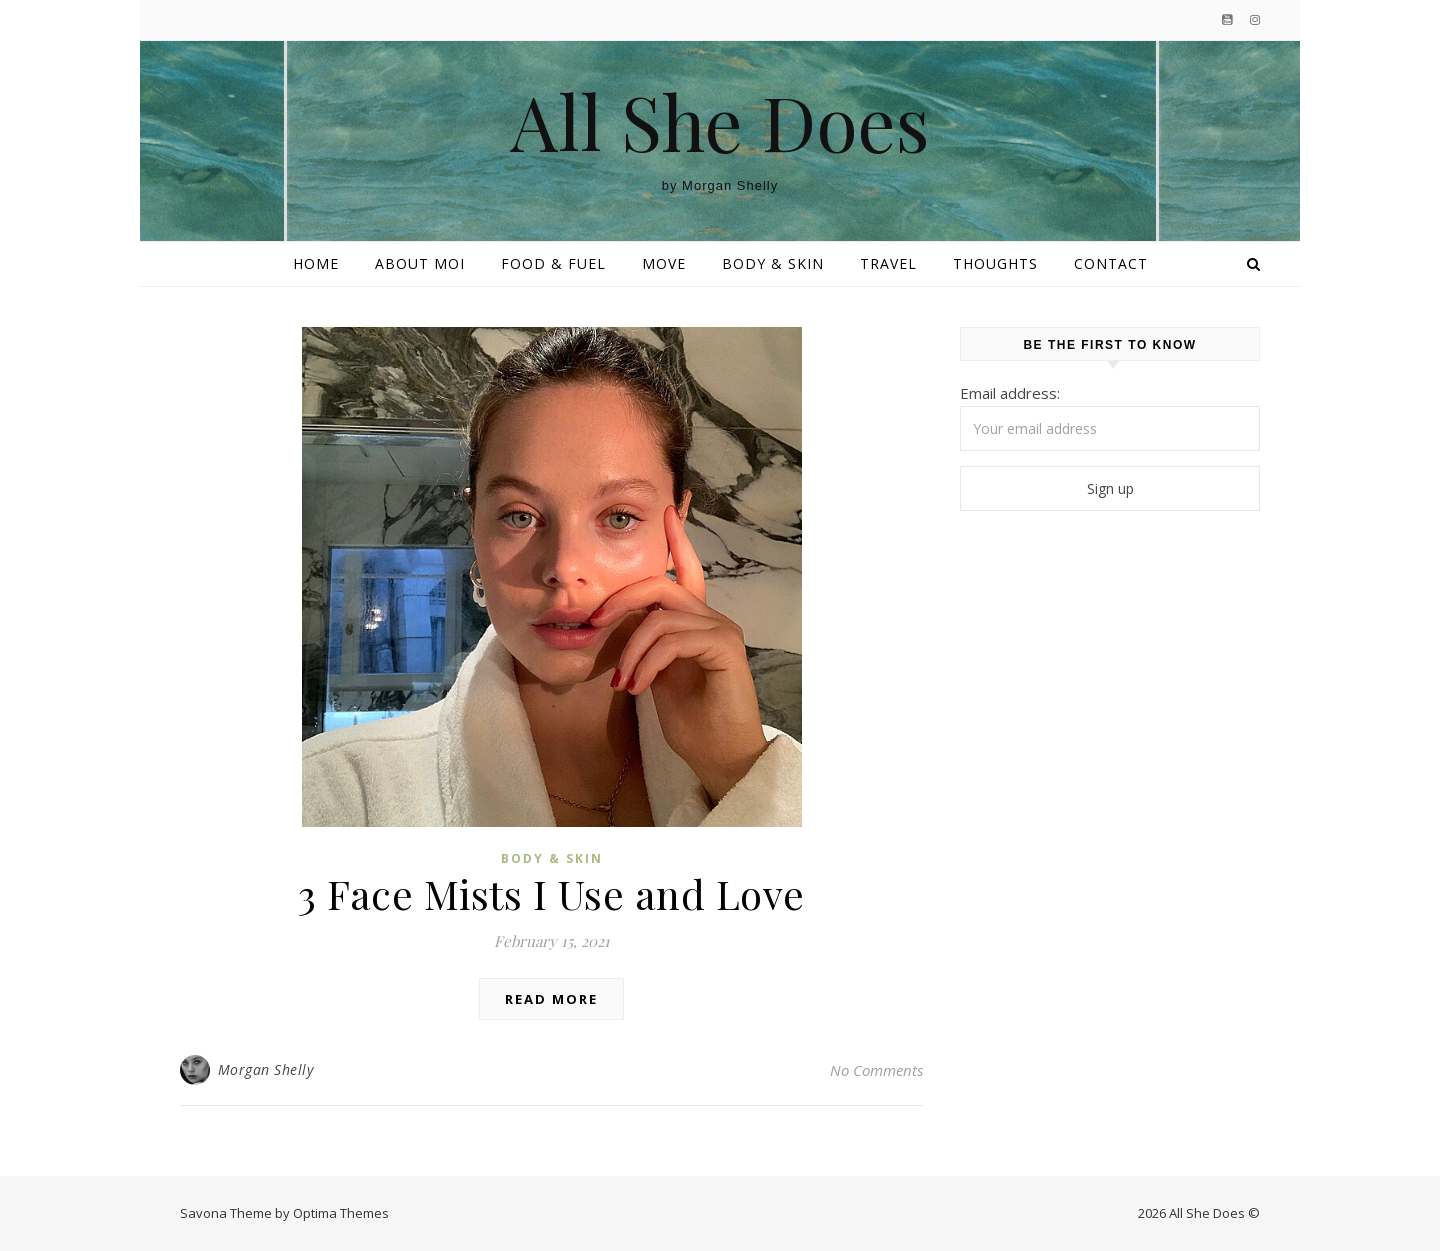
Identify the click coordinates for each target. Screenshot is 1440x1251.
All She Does (720, 121)
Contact (1111, 263)
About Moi (420, 263)
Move (664, 263)
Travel (888, 263)
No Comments (876, 1070)
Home (316, 263)
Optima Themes (341, 1213)
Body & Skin (773, 263)
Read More (551, 999)
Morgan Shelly (266, 1069)
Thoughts (995, 263)
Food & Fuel (553, 263)
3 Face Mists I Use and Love (551, 893)
